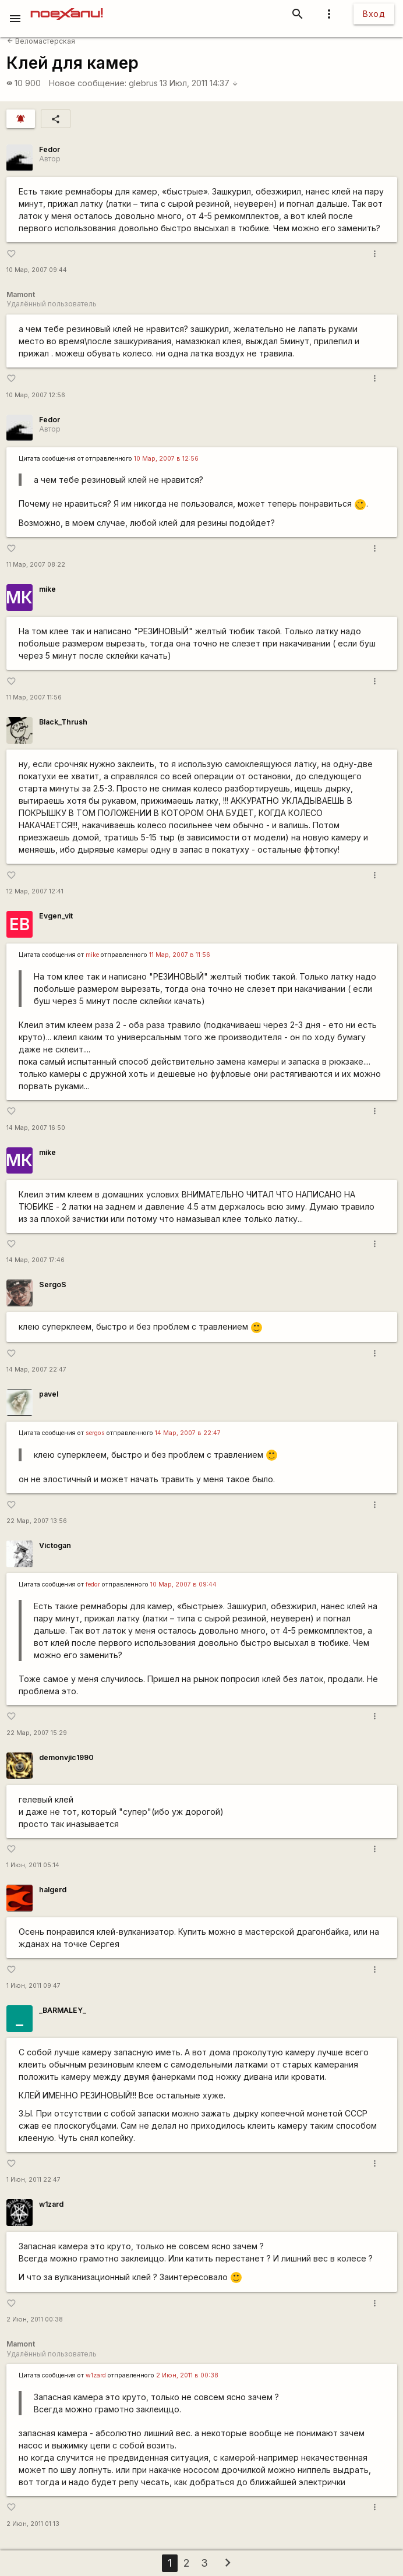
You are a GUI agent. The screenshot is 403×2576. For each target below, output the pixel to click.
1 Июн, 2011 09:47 (33, 1986)
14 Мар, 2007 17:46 (35, 1260)
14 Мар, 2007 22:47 (36, 1369)
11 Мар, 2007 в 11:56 (179, 955)
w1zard (51, 2204)
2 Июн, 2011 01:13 (32, 2524)
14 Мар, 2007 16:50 (35, 1128)
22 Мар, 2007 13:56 (36, 1521)
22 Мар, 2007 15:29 (36, 1733)
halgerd (52, 1889)
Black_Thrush (63, 722)
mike (47, 589)
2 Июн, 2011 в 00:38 (187, 2375)
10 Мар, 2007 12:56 (35, 395)
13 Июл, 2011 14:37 (199, 83)
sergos (95, 1433)
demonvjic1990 (66, 1757)
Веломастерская (41, 41)
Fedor (49, 149)
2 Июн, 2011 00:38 (34, 2319)
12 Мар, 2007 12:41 (34, 891)
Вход (374, 14)
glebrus (143, 83)
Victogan (55, 1545)
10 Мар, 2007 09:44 (36, 270)
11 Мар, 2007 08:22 (35, 564)
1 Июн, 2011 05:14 (32, 1865)
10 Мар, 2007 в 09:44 (183, 1584)
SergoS (52, 1284)
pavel (48, 1394)
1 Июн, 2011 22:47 (33, 2179)
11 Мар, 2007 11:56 (34, 697)
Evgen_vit (56, 915)
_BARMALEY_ (62, 2010)
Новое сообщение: (87, 83)
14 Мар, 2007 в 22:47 (188, 1433)
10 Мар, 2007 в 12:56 (166, 458)
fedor (93, 1584)
